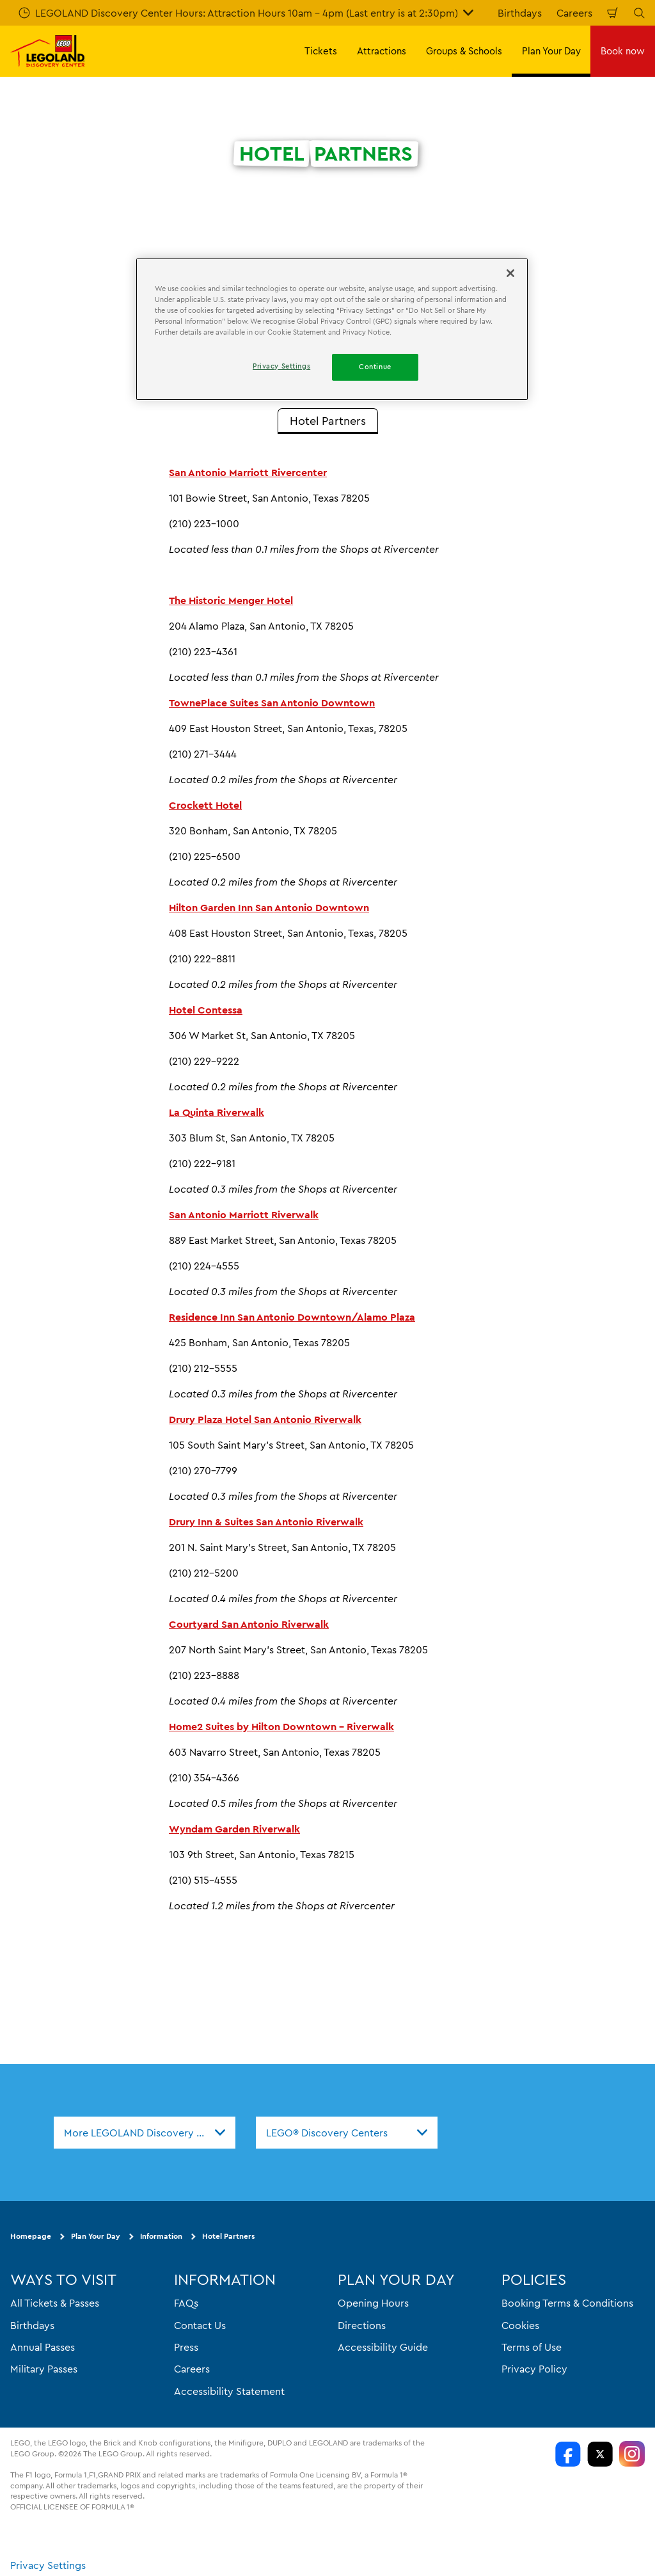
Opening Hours (373, 2302)
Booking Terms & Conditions (567, 2302)
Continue (375, 366)
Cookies (520, 2324)
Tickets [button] (320, 51)
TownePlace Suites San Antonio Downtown (272, 702)
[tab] (328, 421)
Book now (623, 51)
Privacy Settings (48, 2564)
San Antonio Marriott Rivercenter (248, 472)
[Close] (510, 273)
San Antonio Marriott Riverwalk (244, 1214)
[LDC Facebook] (568, 2454)
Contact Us (200, 2324)
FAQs (186, 2302)
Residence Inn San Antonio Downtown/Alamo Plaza (292, 1316)
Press (186, 2347)
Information (161, 2236)
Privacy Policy (534, 2368)
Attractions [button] (381, 51)
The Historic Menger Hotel (231, 600)
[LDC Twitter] (600, 2454)
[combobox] (144, 2133)
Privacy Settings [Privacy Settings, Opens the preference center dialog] (281, 366)
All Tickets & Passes (54, 2302)
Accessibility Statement (229, 2390)
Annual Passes (42, 2347)
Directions (362, 2324)
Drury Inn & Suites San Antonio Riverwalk (266, 1521)
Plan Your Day (95, 2236)
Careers (574, 12)
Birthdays (520, 12)
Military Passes (43, 2368)
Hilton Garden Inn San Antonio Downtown (269, 907)
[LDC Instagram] (632, 2454)
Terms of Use (531, 2347)
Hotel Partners (228, 2236)
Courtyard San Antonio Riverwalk (249, 1624)
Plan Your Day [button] (551, 51)
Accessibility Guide (383, 2347)
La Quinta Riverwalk (216, 1112)
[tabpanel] (327, 1188)
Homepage (30, 2236)
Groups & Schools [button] (464, 51)
